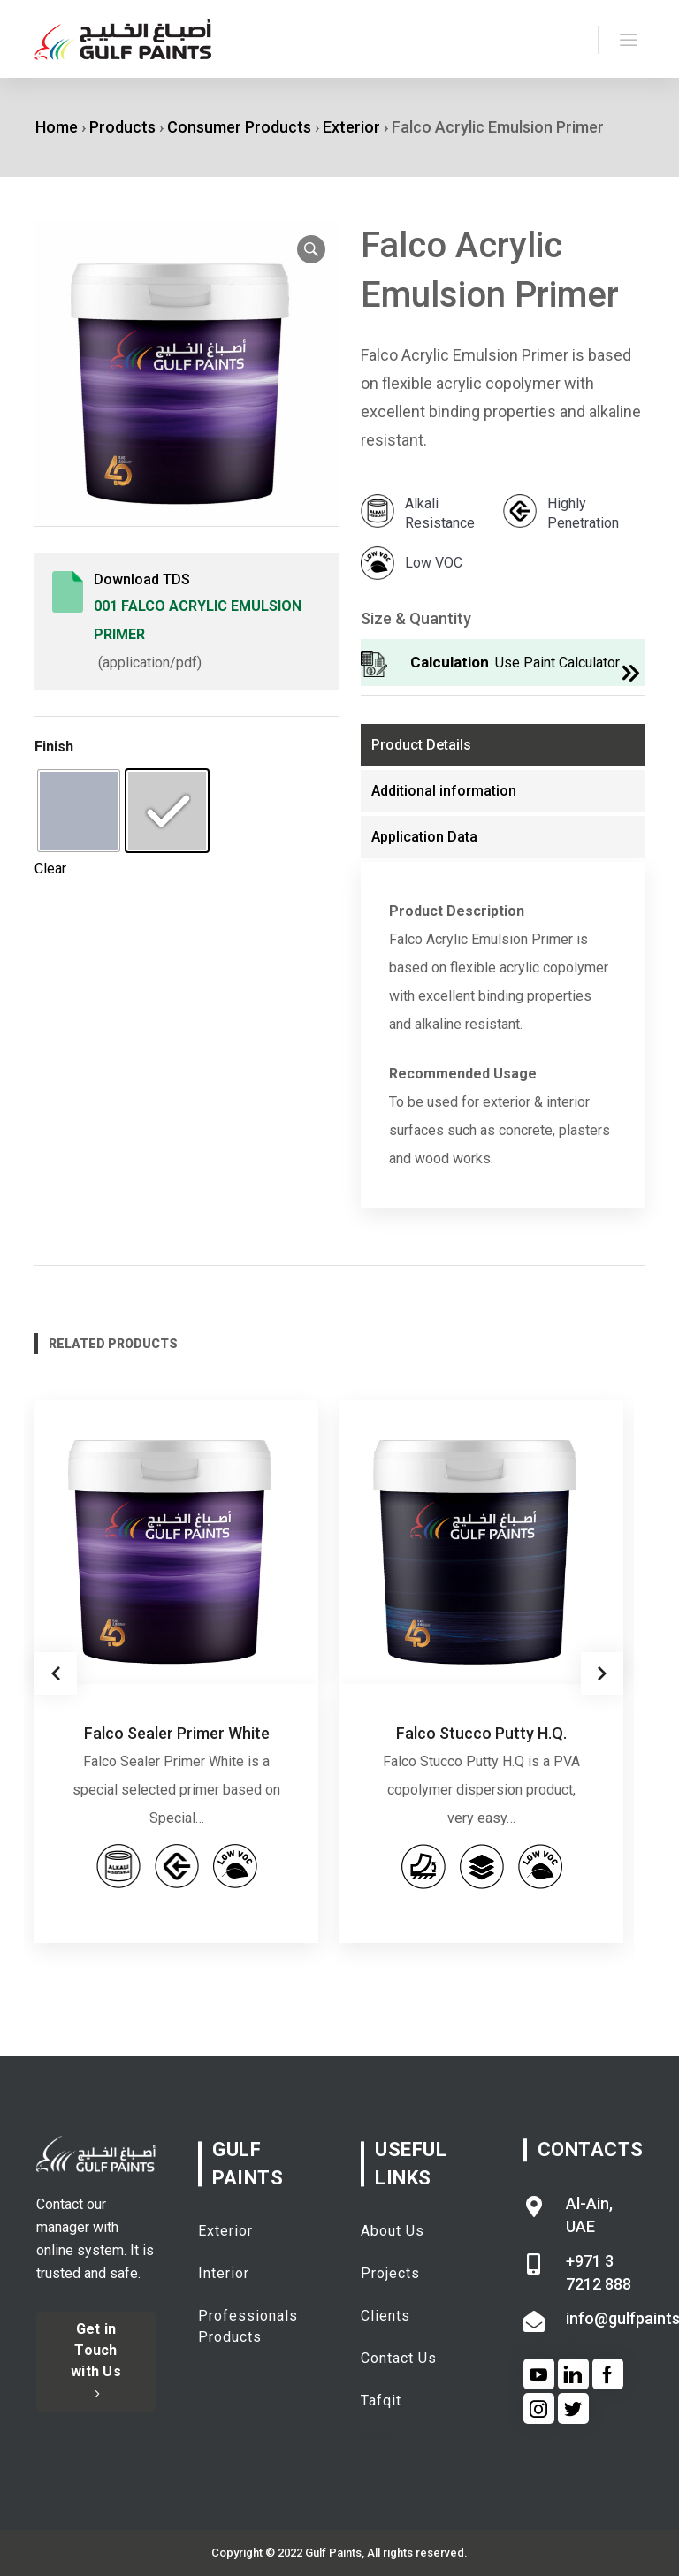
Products (122, 127)
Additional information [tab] (443, 790)
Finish (53, 746)
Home (56, 127)
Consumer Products (239, 127)
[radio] (78, 810)
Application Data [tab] (424, 836)
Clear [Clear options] (50, 868)
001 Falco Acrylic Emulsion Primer (197, 620)
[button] (311, 249)
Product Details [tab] (421, 744)
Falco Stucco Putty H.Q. (481, 1733)
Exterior (351, 127)
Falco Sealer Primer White (177, 1733)
